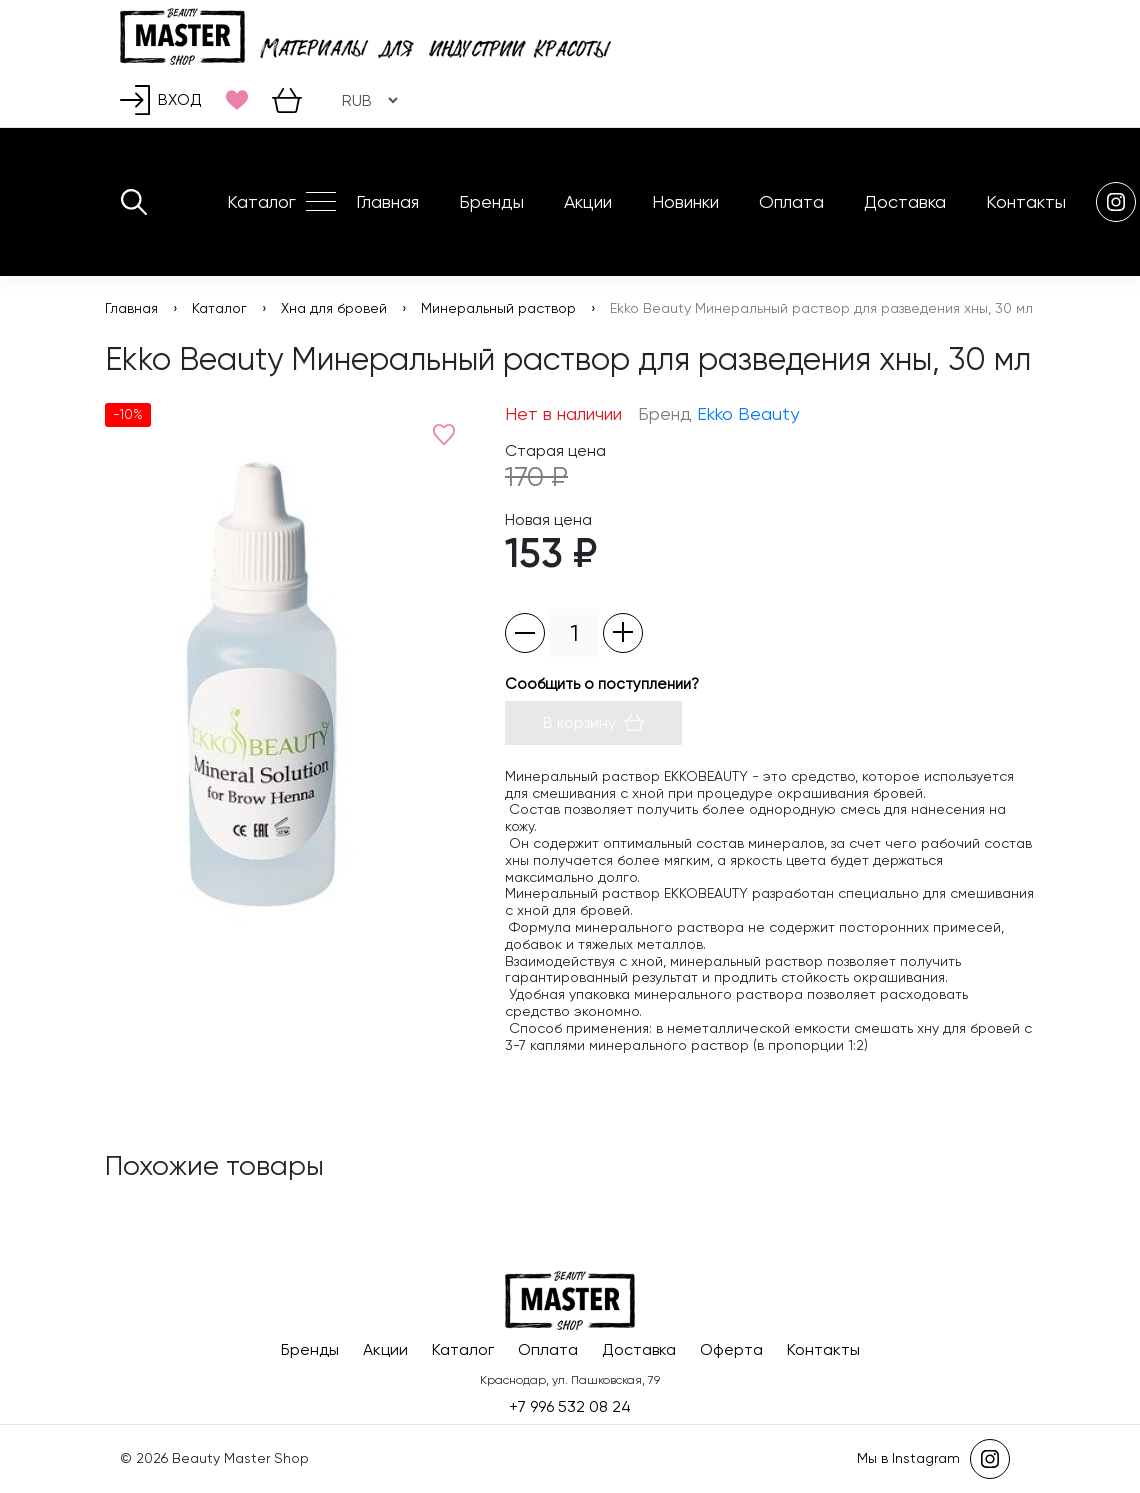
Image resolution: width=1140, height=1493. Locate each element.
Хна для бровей (334, 308)
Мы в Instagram (933, 1459)
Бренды (491, 201)
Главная (387, 201)
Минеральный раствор (498, 308)
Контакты (1026, 201)
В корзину (593, 723)
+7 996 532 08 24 (570, 1406)
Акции (588, 201)
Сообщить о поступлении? (602, 684)
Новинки (685, 201)
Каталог (261, 201)
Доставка (905, 201)
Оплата (791, 201)
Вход (161, 100)
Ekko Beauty (748, 413)
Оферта (731, 1349)
